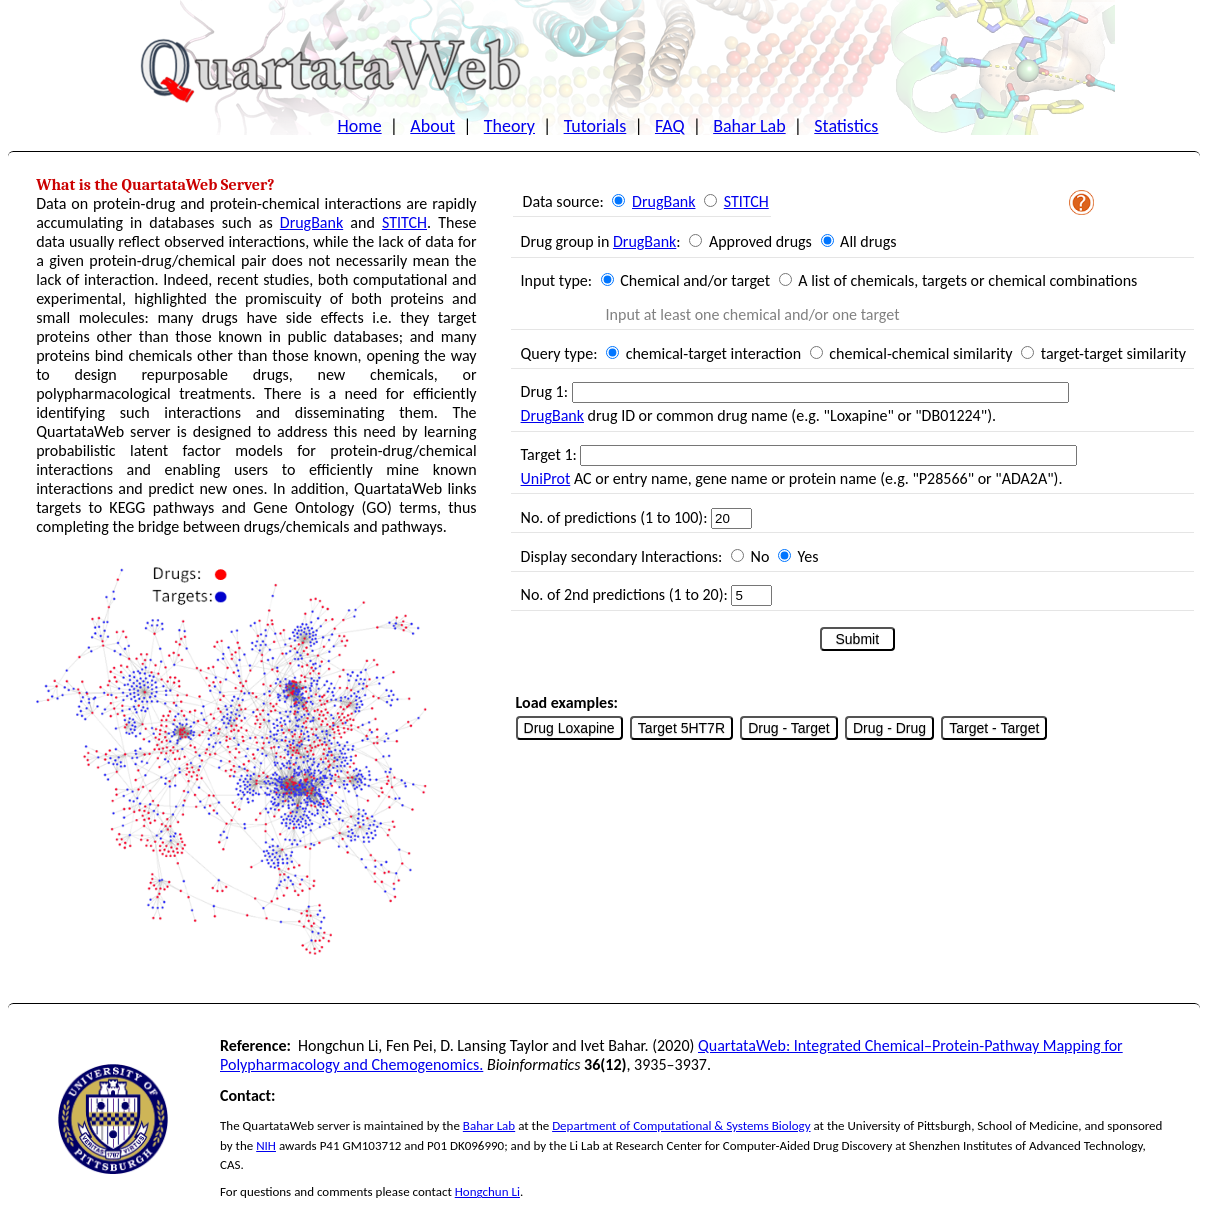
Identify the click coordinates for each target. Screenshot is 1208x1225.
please (393, 1191)
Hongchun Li (487, 1191)
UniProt (546, 478)
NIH (266, 1145)
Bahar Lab (749, 126)
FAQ (670, 126)
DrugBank (311, 222)
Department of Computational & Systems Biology (681, 1125)
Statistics (846, 126)
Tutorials (595, 126)
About (432, 126)
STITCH (404, 222)
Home (360, 126)
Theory (509, 126)
